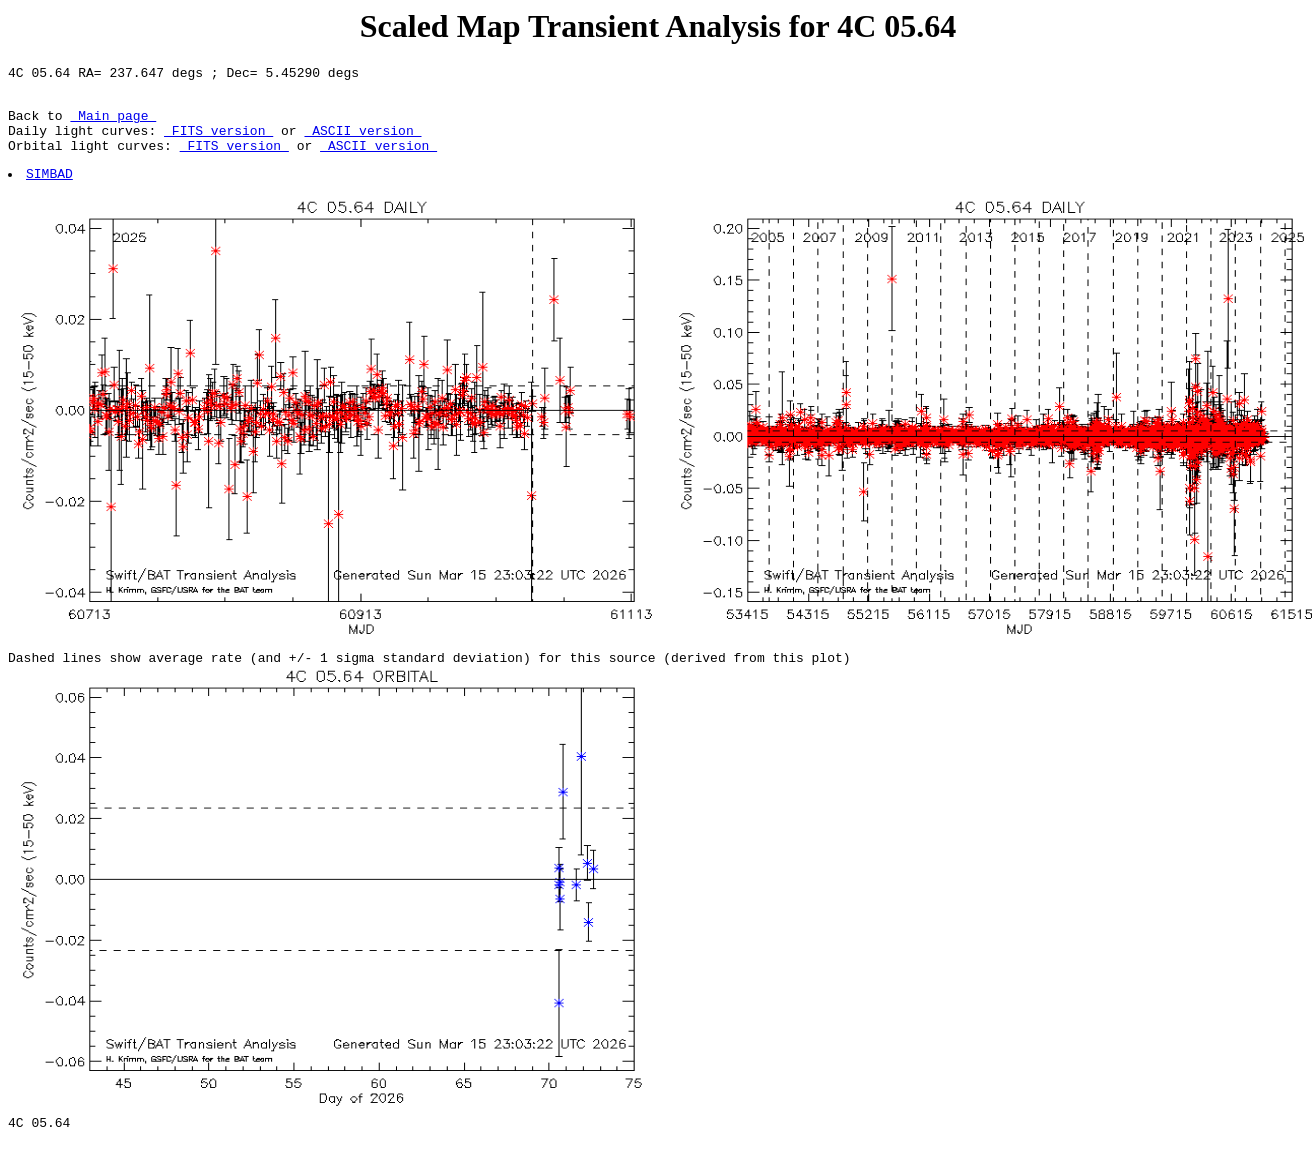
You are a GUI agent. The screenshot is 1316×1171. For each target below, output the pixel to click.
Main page (113, 124)
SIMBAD (50, 191)
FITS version (218, 142)
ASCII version (362, 142)
